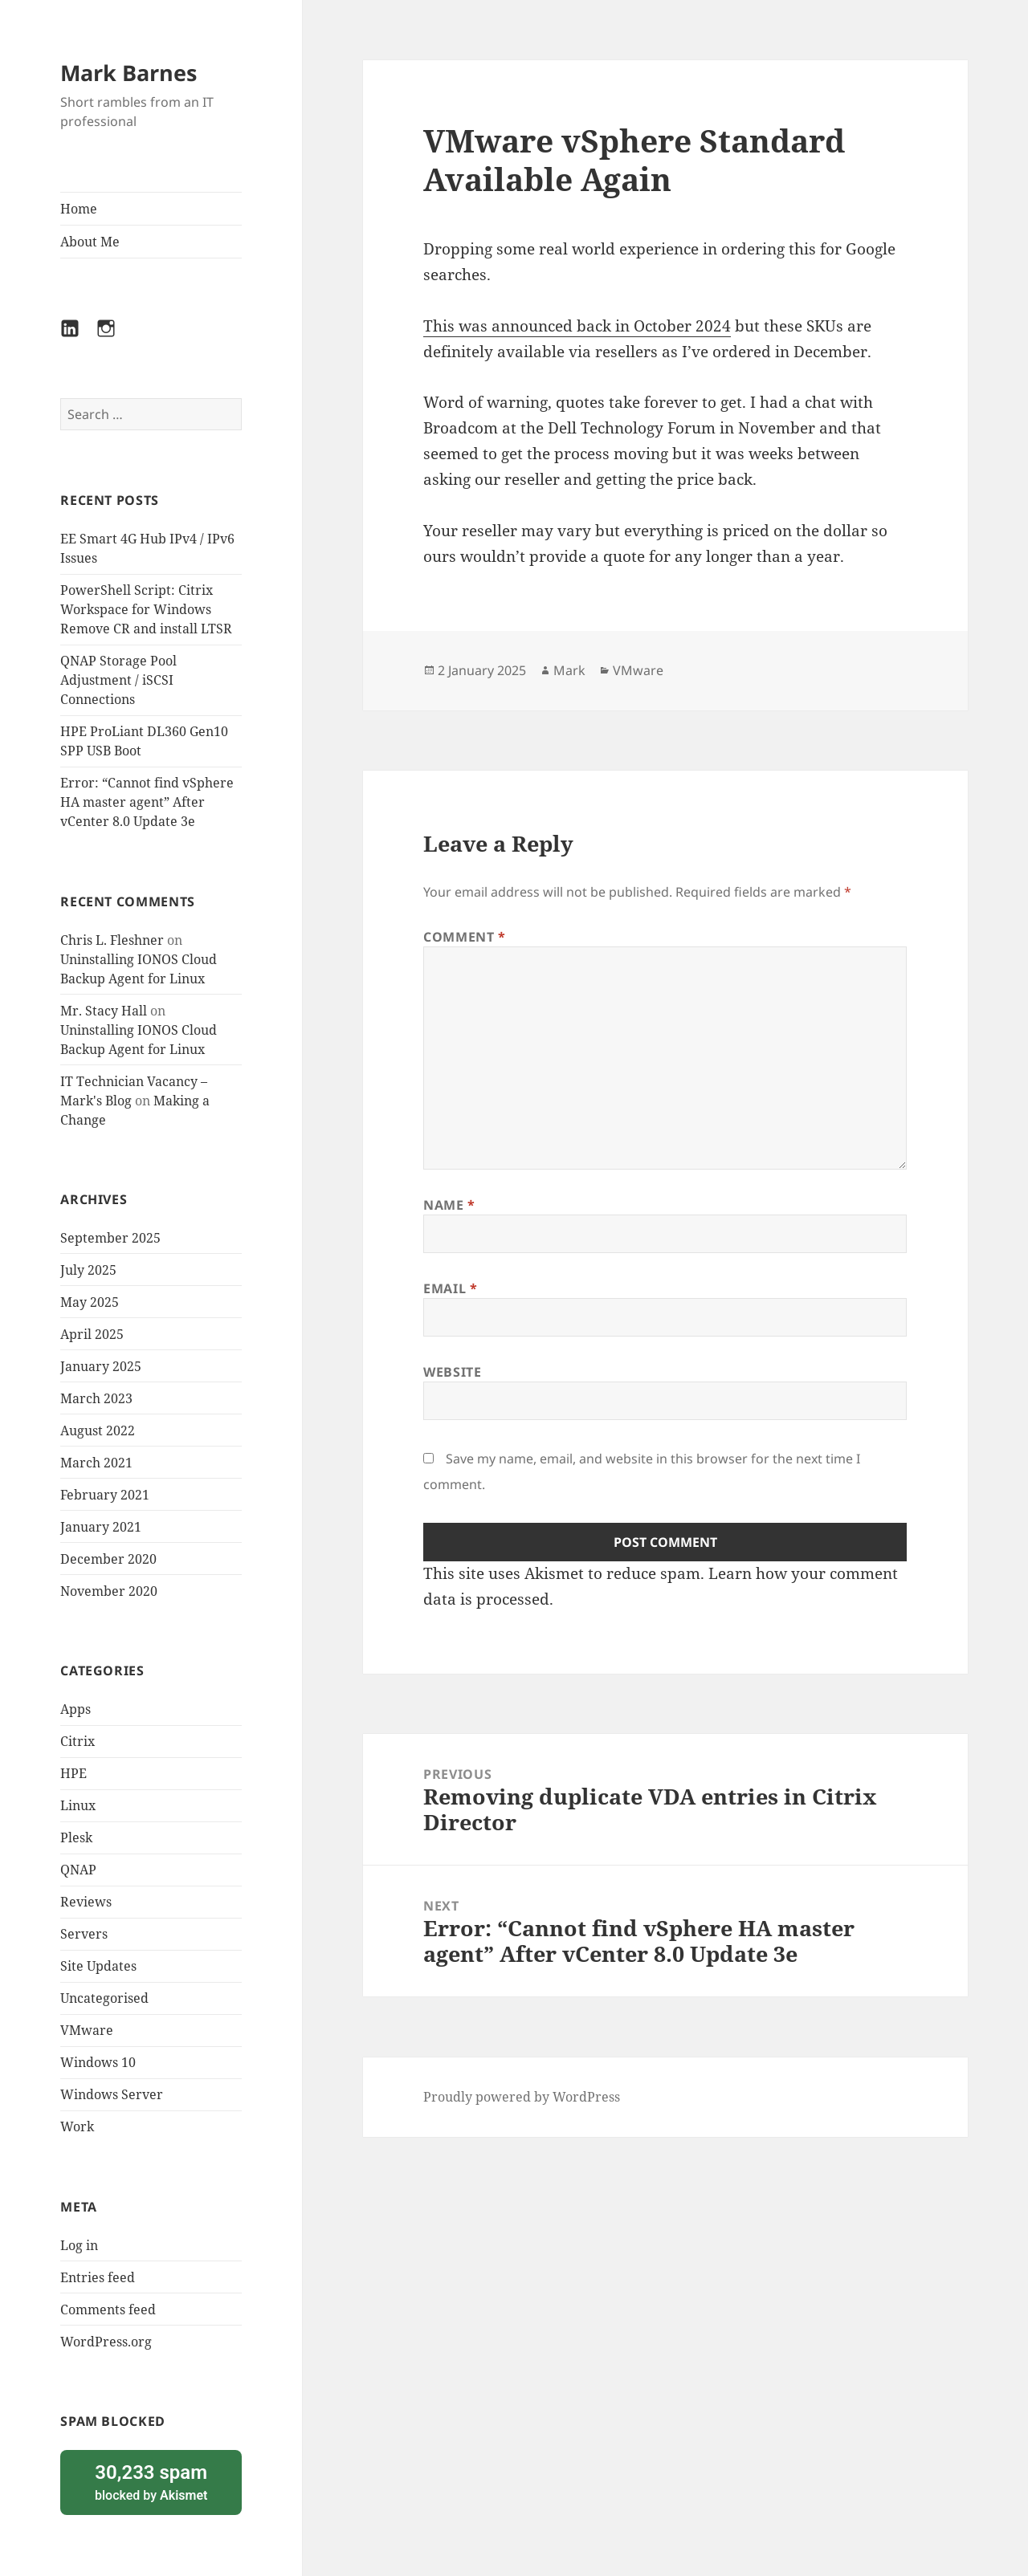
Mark (569, 670)
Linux (78, 1805)
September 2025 (110, 1238)
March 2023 (96, 1398)
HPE (73, 1773)
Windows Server (111, 2094)
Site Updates (98, 1966)
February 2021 (104, 1495)
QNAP (78, 1869)
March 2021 (96, 1462)
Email (450, 1288)
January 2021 (100, 1527)
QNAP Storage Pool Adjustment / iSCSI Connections (118, 680)
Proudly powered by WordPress (521, 2097)
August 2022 (97, 1430)
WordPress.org (106, 2341)
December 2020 (108, 1559)
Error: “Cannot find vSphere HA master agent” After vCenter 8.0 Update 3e (147, 802)
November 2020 (108, 1591)
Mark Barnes (128, 72)
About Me (90, 241)
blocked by (151, 2482)
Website (452, 1372)
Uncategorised (104, 1998)
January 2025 (100, 1366)
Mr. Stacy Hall (103, 1010)
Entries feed (97, 2277)
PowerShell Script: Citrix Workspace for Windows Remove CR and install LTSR (146, 609)
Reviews (86, 1902)
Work (77, 2126)
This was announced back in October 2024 (577, 325)
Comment (464, 937)
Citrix (77, 1741)
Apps (75, 1709)
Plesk (76, 1837)
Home (78, 209)
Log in (79, 2245)
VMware (86, 2030)
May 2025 (89, 1302)
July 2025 (88, 1270)
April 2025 (92, 1334)
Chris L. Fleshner (112, 940)
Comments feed (108, 2309)
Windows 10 (98, 2062)
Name (449, 1205)
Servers (84, 1934)
